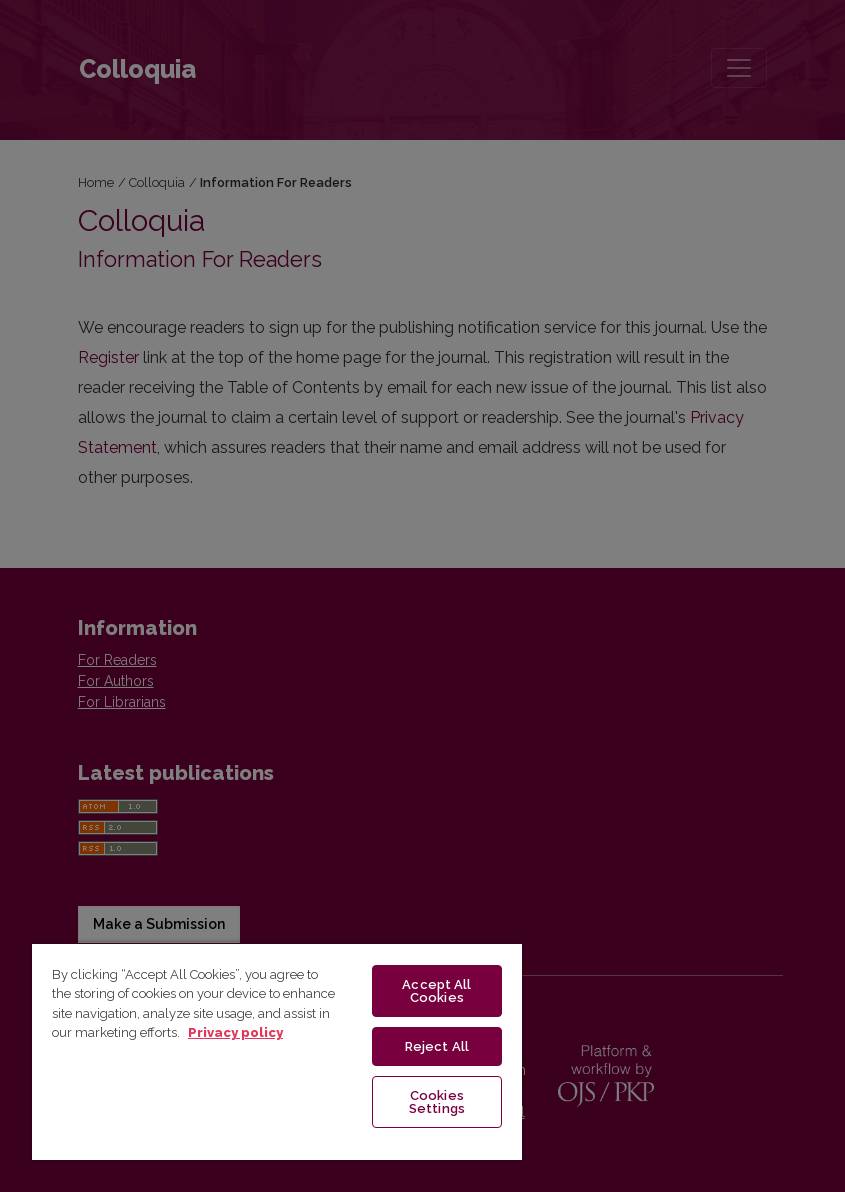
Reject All (437, 1046)
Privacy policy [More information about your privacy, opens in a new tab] (235, 1032)
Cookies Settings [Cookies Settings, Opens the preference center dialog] (437, 1102)
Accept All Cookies (436, 991)
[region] (277, 1051)
